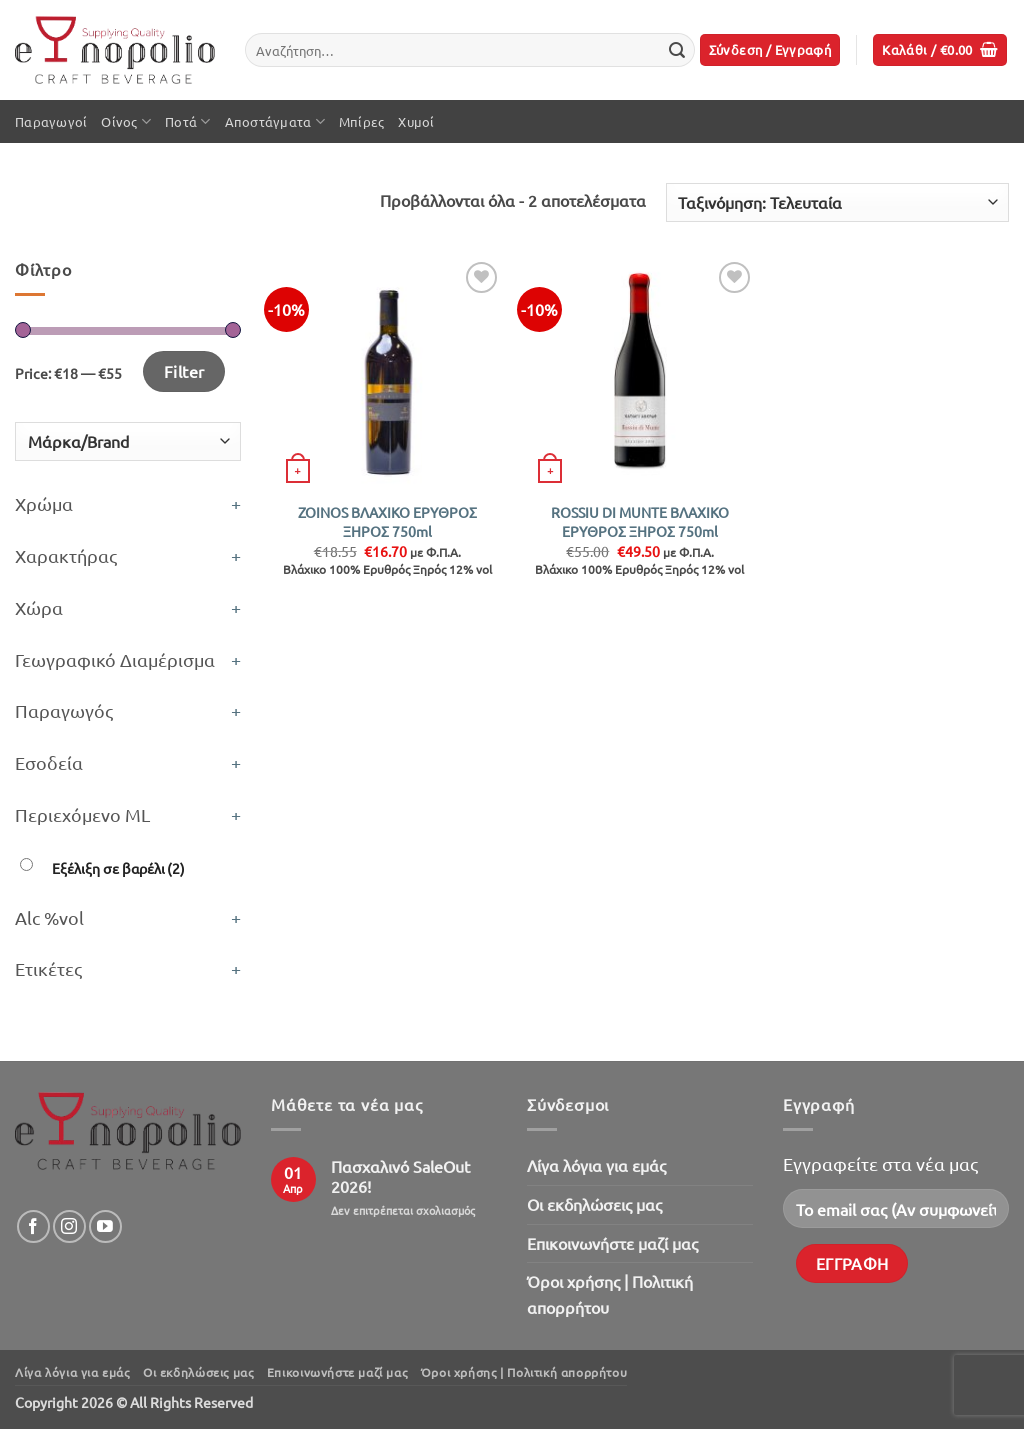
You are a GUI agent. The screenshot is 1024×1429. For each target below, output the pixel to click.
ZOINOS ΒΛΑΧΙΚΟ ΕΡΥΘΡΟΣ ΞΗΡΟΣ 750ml (387, 521)
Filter (184, 371)
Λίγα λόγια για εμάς (596, 1165)
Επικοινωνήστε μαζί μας (612, 1243)
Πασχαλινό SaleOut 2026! (400, 1176)
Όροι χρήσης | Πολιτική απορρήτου (610, 1294)
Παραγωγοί (51, 121)
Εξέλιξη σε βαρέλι (118, 868)
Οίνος (126, 121)
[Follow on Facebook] (33, 1226)
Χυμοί (416, 121)
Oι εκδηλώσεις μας (594, 1204)
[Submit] (677, 50)
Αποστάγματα (275, 121)
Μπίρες (362, 121)
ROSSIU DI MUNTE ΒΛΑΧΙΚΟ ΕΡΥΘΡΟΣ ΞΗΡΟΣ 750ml (640, 521)
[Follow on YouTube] (105, 1226)
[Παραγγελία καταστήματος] (837, 202)
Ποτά (187, 121)
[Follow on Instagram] (69, 1226)
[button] (770, 50)
